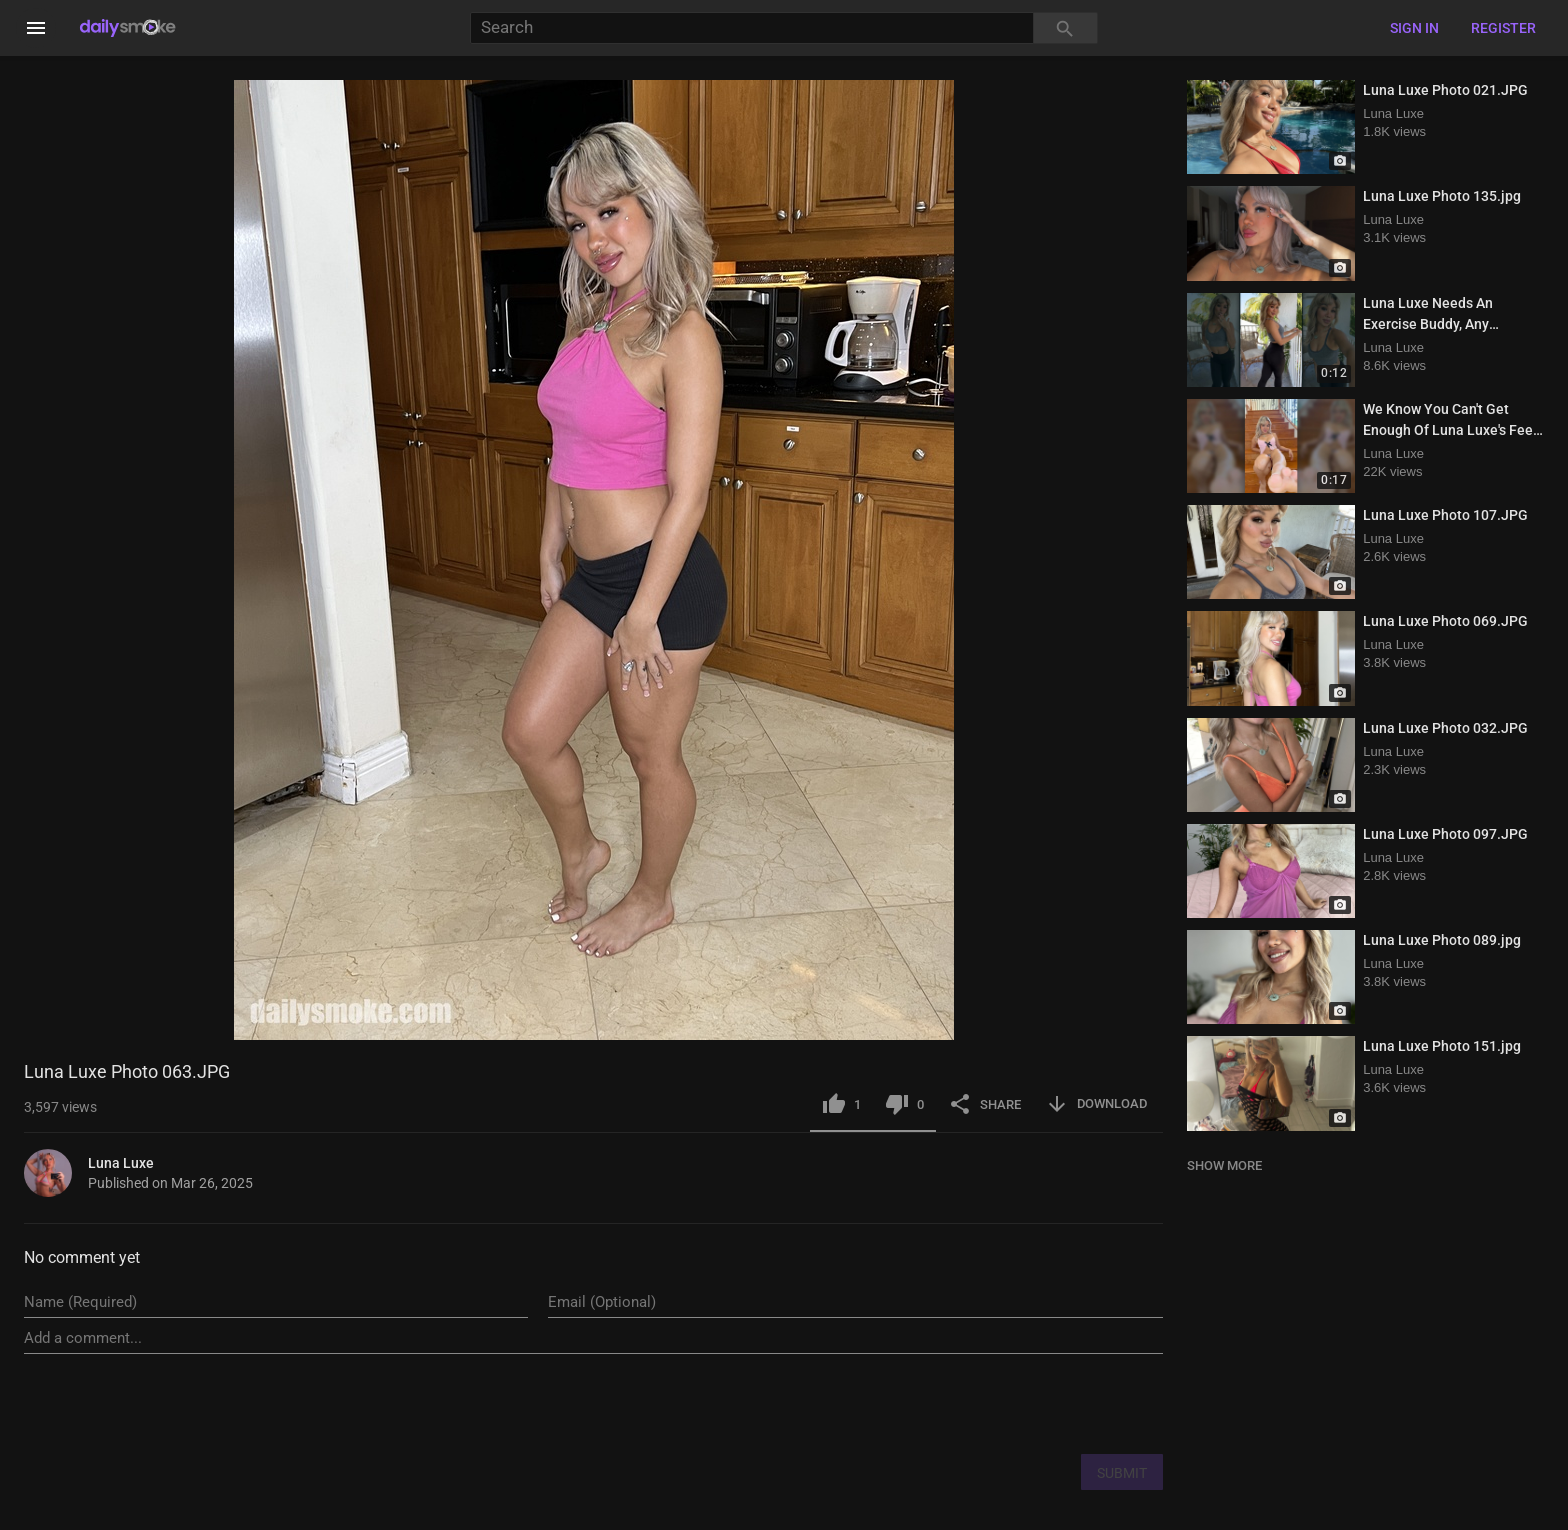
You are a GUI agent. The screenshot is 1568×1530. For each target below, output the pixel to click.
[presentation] (1011, 1403)
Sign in (1414, 28)
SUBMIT (1122, 1473)
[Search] (751, 28)
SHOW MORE (1224, 1165)
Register (1503, 28)
